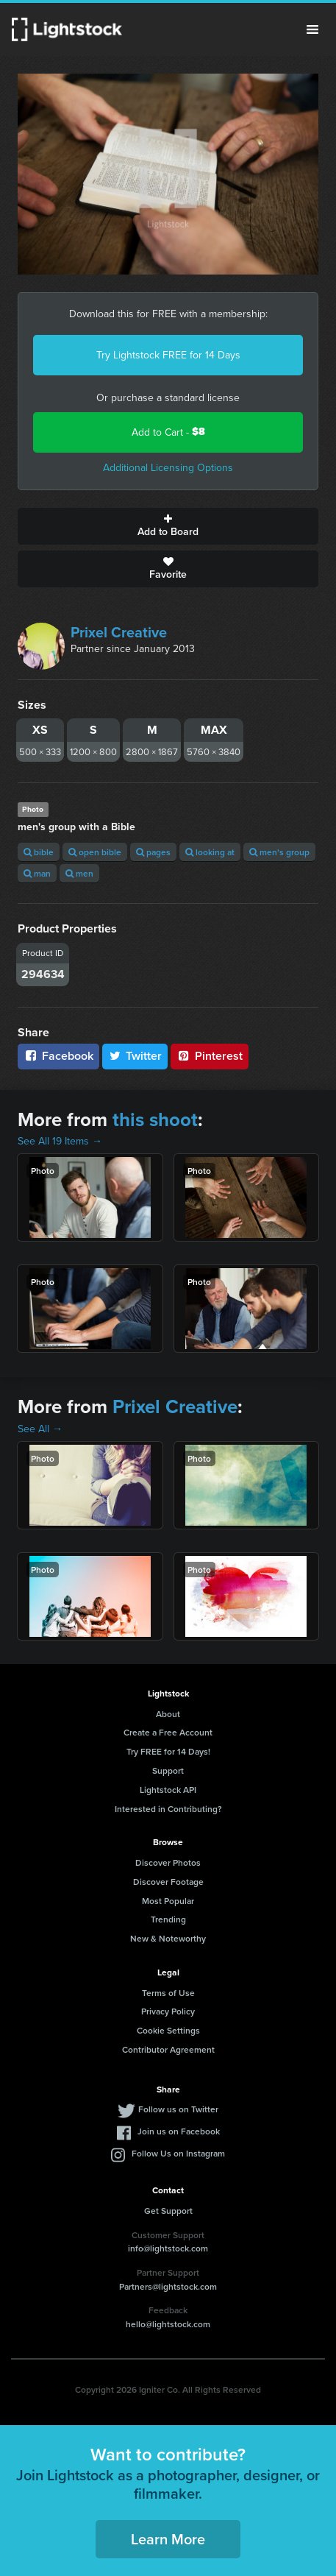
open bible (94, 852)
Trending (168, 1919)
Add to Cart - (168, 431)
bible (39, 852)
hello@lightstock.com (168, 2324)
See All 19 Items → (60, 1140)
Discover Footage (168, 1881)
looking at (210, 852)
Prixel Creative (119, 632)
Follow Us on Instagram (178, 2153)
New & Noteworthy (168, 1938)
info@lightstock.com (168, 2248)
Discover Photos (168, 1862)
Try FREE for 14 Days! (168, 1751)
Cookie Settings (168, 2030)
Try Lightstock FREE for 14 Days (168, 354)
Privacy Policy (168, 2011)
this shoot (155, 1119)
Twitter (135, 1055)
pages (153, 852)
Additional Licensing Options (168, 467)
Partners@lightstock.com (168, 2286)
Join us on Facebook (178, 2131)
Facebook (58, 1055)
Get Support (168, 2210)
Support (168, 1770)
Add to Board (168, 526)
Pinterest (209, 1055)
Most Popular (168, 1900)
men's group (279, 852)
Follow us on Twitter (178, 2109)
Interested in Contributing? (168, 1808)
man (37, 873)
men (79, 873)
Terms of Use (168, 1992)
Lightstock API (168, 1789)
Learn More (168, 2539)
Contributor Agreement (168, 2049)
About (168, 1714)
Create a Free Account (168, 1732)
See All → (40, 1428)
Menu (312, 29)
